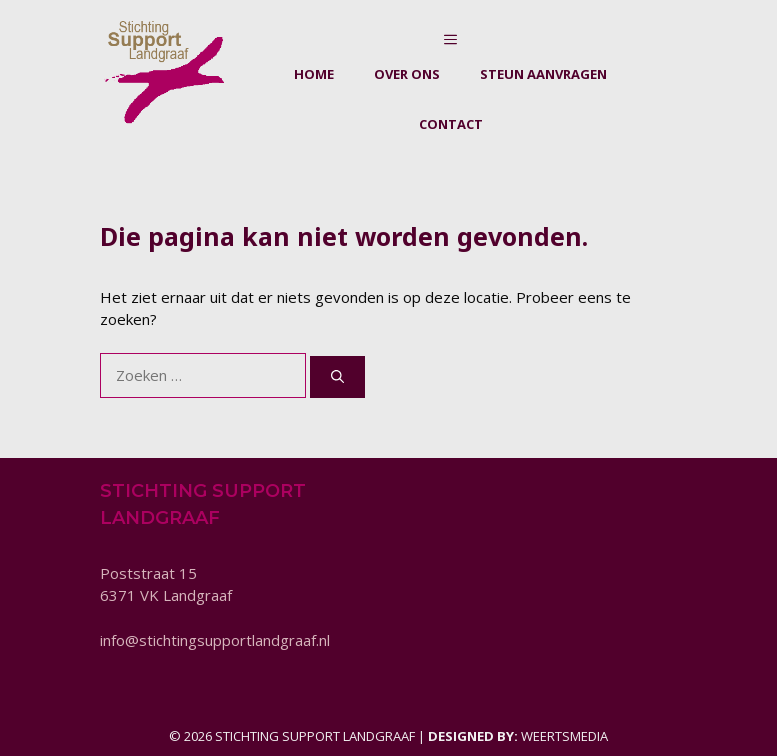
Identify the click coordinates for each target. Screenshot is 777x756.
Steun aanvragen (543, 74)
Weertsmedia (564, 736)
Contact (451, 124)
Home (314, 74)
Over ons (407, 74)
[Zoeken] (337, 377)
